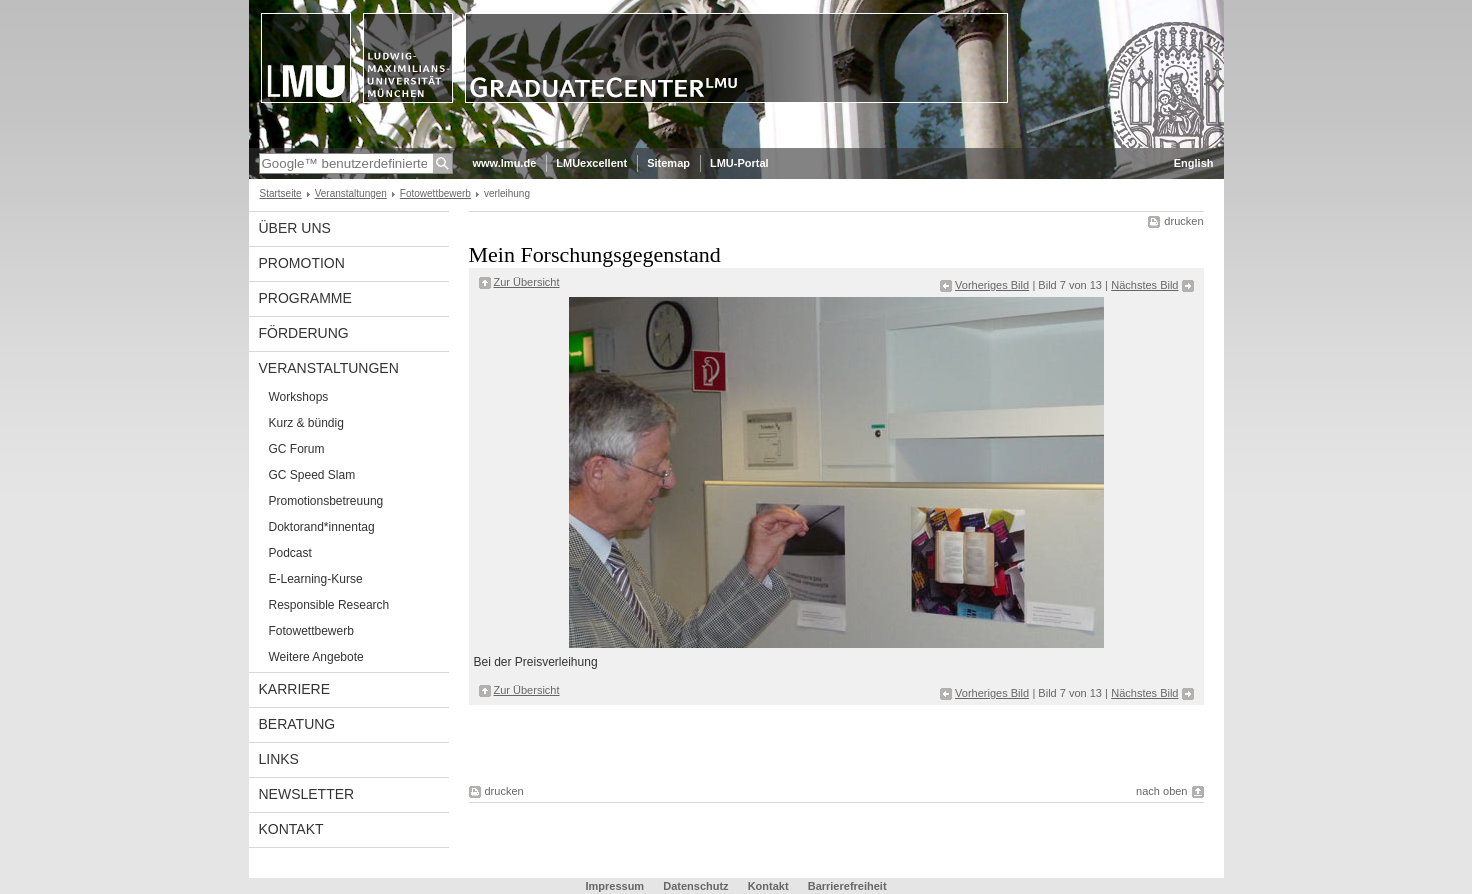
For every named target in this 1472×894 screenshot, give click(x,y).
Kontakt (291, 829)
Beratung (297, 724)
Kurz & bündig (306, 423)
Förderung (304, 333)
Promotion (302, 263)
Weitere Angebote (316, 657)
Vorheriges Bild (992, 285)
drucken (1183, 221)
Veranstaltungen (351, 193)
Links (279, 759)
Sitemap (668, 163)
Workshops (299, 397)
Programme (305, 298)
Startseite (281, 193)
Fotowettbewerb (435, 193)
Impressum (614, 886)
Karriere (295, 689)
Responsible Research (329, 605)
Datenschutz (695, 886)
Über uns (295, 228)
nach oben (1161, 791)
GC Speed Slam (312, 475)
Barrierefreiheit (847, 886)
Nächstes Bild (1144, 285)
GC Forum (297, 449)
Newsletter (307, 794)
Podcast (290, 553)
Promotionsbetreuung (326, 501)
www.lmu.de (505, 163)
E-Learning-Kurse (316, 579)
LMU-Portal (739, 163)
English (1194, 163)
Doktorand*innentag (322, 527)
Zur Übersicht (527, 282)
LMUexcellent (591, 163)
